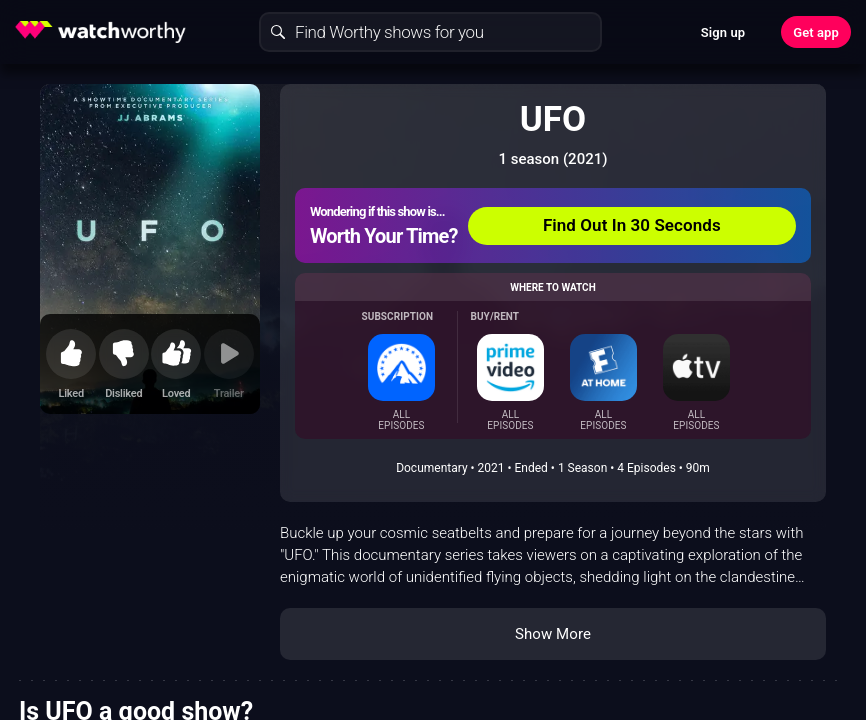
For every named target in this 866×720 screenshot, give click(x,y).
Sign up (723, 32)
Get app (816, 32)
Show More (553, 634)
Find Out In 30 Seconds (632, 225)
